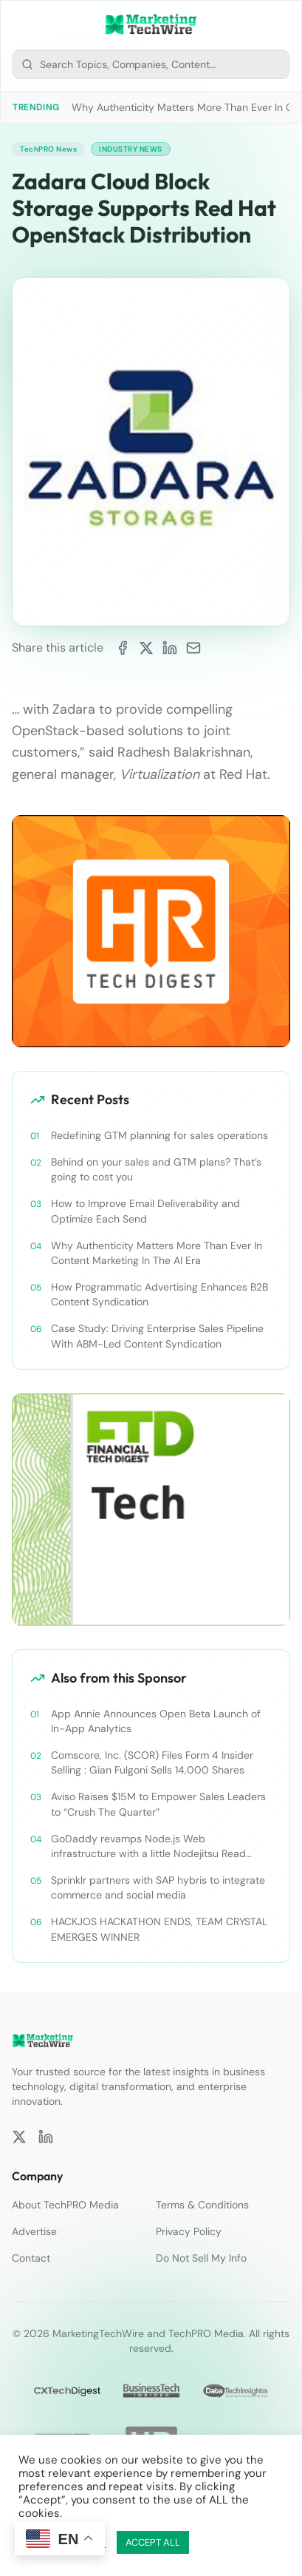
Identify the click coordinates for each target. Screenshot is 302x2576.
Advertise (34, 2231)
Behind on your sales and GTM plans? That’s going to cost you (156, 1169)
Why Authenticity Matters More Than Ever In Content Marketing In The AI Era (156, 1253)
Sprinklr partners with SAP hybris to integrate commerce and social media (158, 1887)
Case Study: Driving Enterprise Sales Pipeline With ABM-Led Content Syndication (157, 1336)
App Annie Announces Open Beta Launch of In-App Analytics (156, 1721)
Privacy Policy (189, 2231)
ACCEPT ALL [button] (153, 2542)
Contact (31, 2258)
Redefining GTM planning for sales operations (159, 1135)
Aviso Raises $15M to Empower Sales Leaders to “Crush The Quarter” (158, 1804)
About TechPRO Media (65, 2204)
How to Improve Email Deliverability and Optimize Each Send (145, 1211)
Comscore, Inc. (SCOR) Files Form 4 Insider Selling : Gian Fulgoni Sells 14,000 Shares (152, 1762)
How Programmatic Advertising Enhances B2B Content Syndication (159, 1294)
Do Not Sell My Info (201, 2258)
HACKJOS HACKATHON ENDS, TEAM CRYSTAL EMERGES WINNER (159, 1929)
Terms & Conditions (202, 2204)
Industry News (130, 149)
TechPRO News (48, 149)
